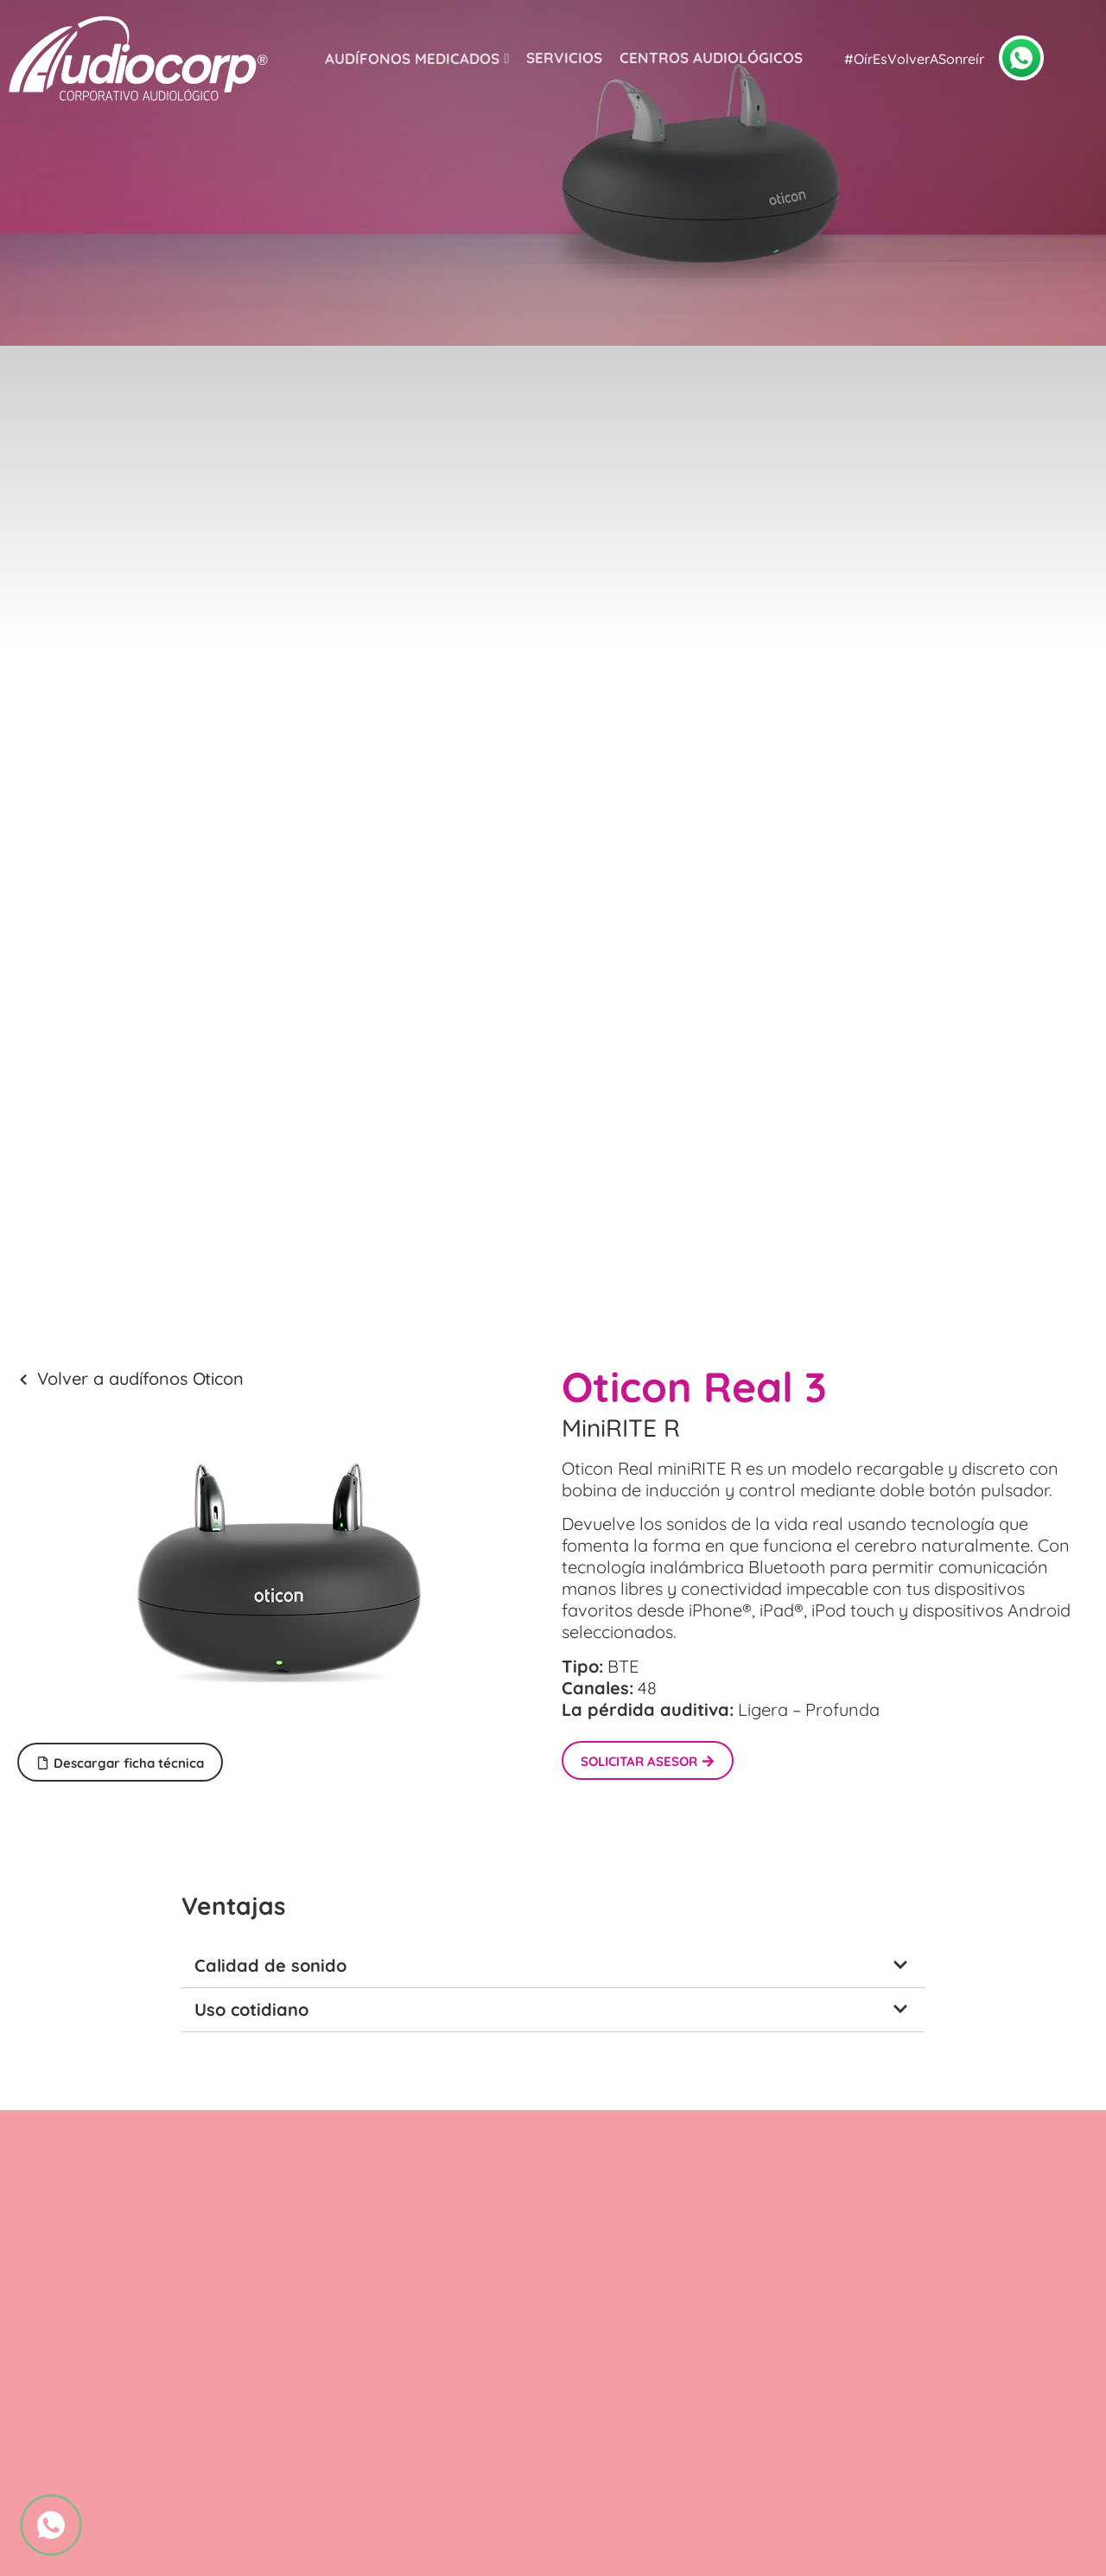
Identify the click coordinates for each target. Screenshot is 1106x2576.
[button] (553, 1966)
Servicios (564, 57)
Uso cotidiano (251, 2009)
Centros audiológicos (711, 57)
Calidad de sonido (270, 1965)
